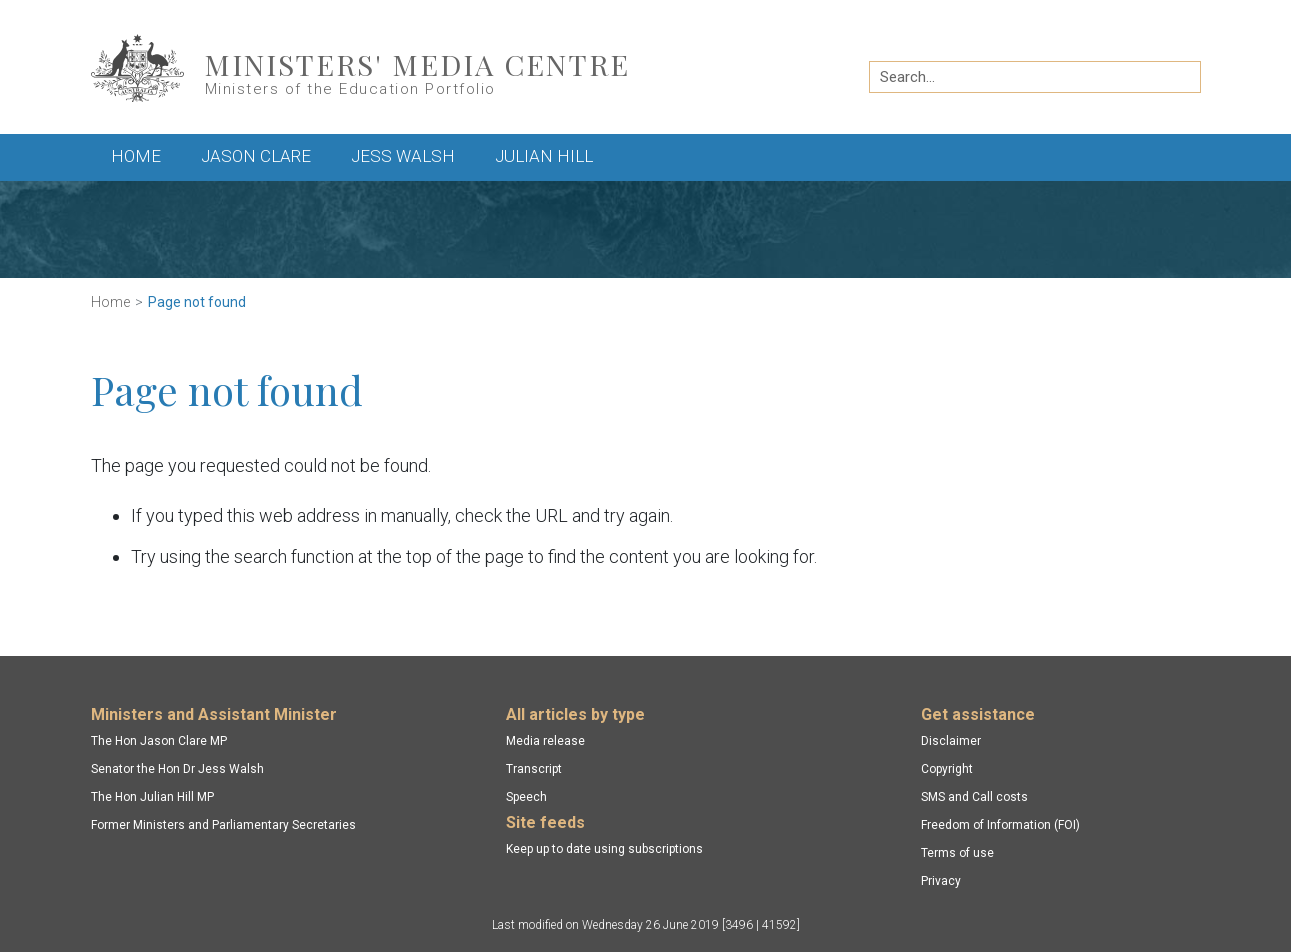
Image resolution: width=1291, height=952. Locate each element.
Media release (545, 741)
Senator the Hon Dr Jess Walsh (177, 769)
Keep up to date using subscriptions (604, 849)
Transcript (534, 769)
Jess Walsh (403, 156)
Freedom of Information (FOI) (1000, 825)
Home (136, 156)
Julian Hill (544, 156)
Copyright (947, 769)
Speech (526, 797)
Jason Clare (256, 156)
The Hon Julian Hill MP (152, 797)
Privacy (941, 881)
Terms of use (957, 853)
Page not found (197, 302)
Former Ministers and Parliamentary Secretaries (223, 825)
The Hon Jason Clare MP (159, 741)
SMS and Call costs (974, 797)
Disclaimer (951, 741)
